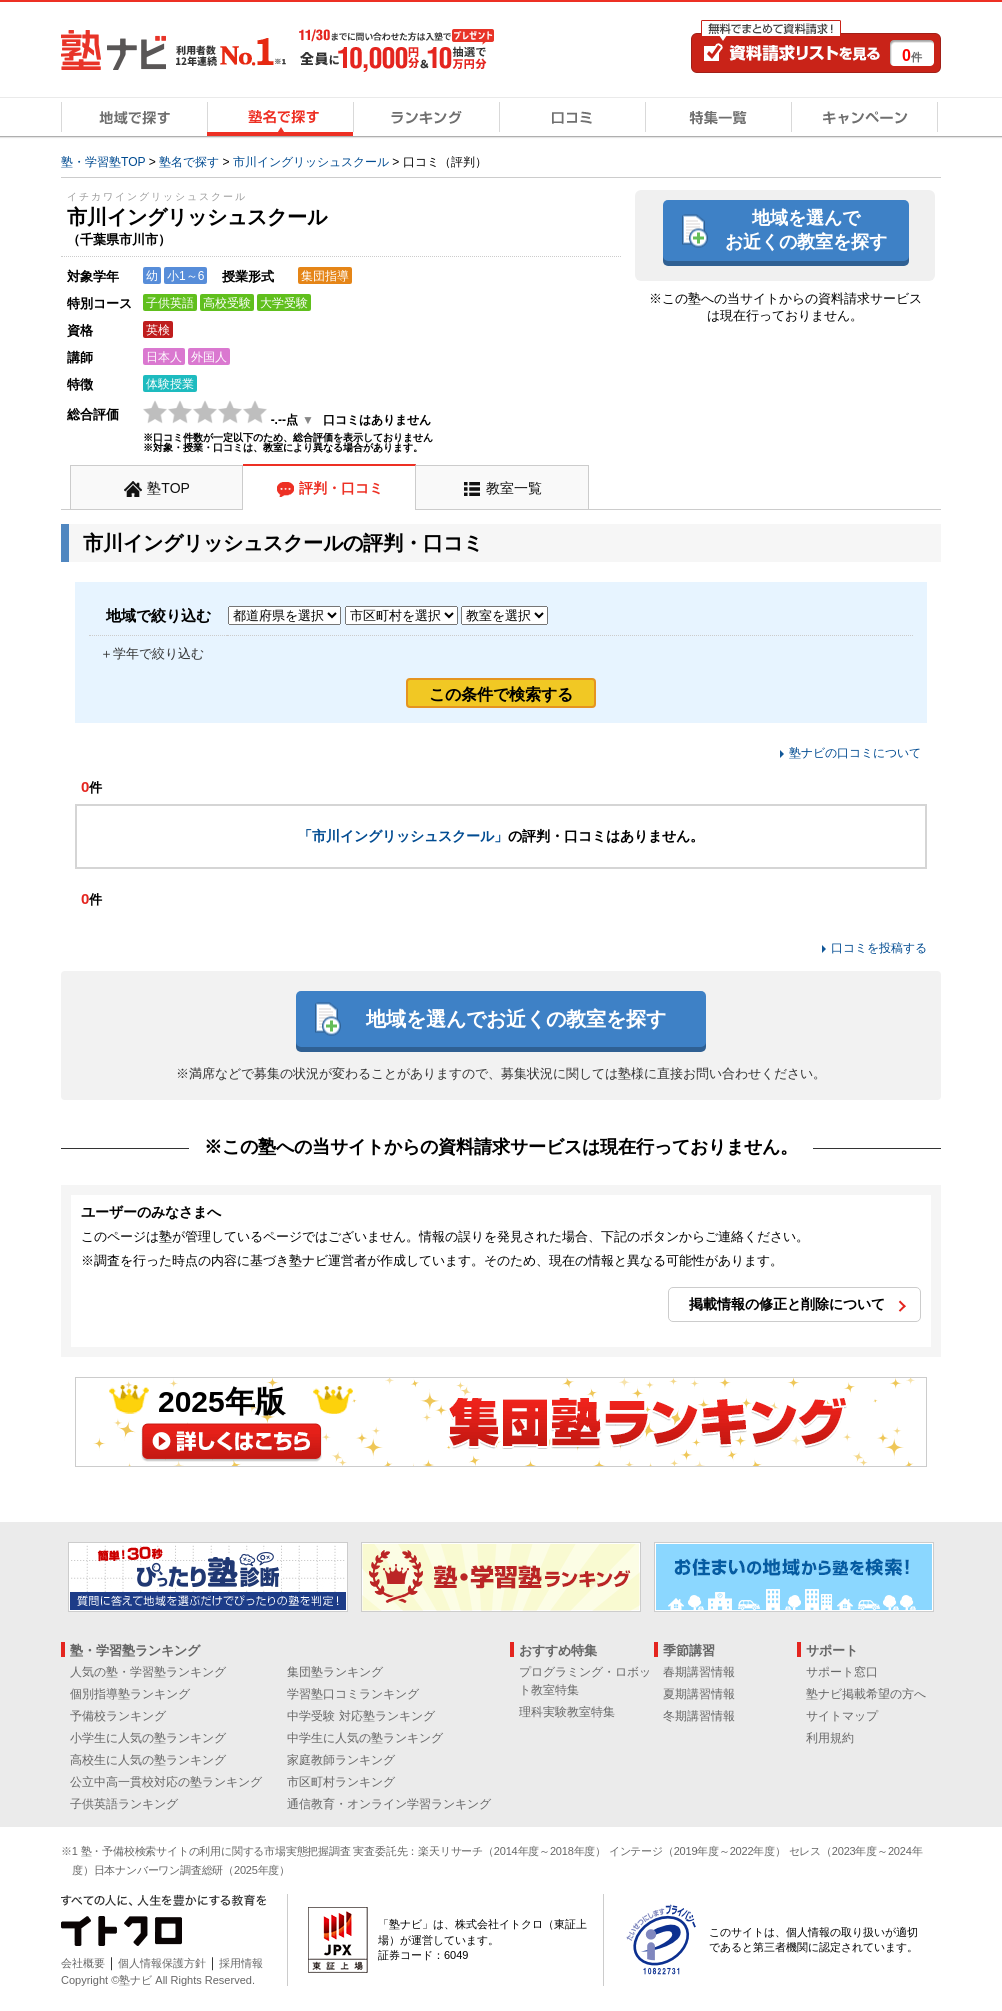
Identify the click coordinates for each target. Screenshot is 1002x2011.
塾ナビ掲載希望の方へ (866, 1694)
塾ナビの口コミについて (855, 753)
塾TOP (168, 488)
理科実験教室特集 (567, 1712)
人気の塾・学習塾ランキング (148, 1672)
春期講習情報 (699, 1672)
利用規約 (830, 1738)
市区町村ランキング (341, 1782)
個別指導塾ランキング (130, 1694)
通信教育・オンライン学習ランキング (389, 1804)
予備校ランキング (118, 1716)
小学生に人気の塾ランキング (148, 1738)
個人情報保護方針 (162, 1963)
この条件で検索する (501, 694)
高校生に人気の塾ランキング (148, 1760)
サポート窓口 (842, 1672)
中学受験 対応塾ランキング (360, 1716)
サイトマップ (842, 1716)
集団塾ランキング (335, 1672)
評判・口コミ (341, 488)
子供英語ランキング (124, 1804)
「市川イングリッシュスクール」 (403, 836)
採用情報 (241, 1963)
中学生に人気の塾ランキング (365, 1738)
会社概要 (83, 1963)
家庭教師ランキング (341, 1760)
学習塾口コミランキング (353, 1694)
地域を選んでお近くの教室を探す (806, 229)
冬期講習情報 (699, 1716)
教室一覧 (514, 488)
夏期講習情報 (699, 1694)
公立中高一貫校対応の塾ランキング (166, 1782)
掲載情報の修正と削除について (787, 1304)
